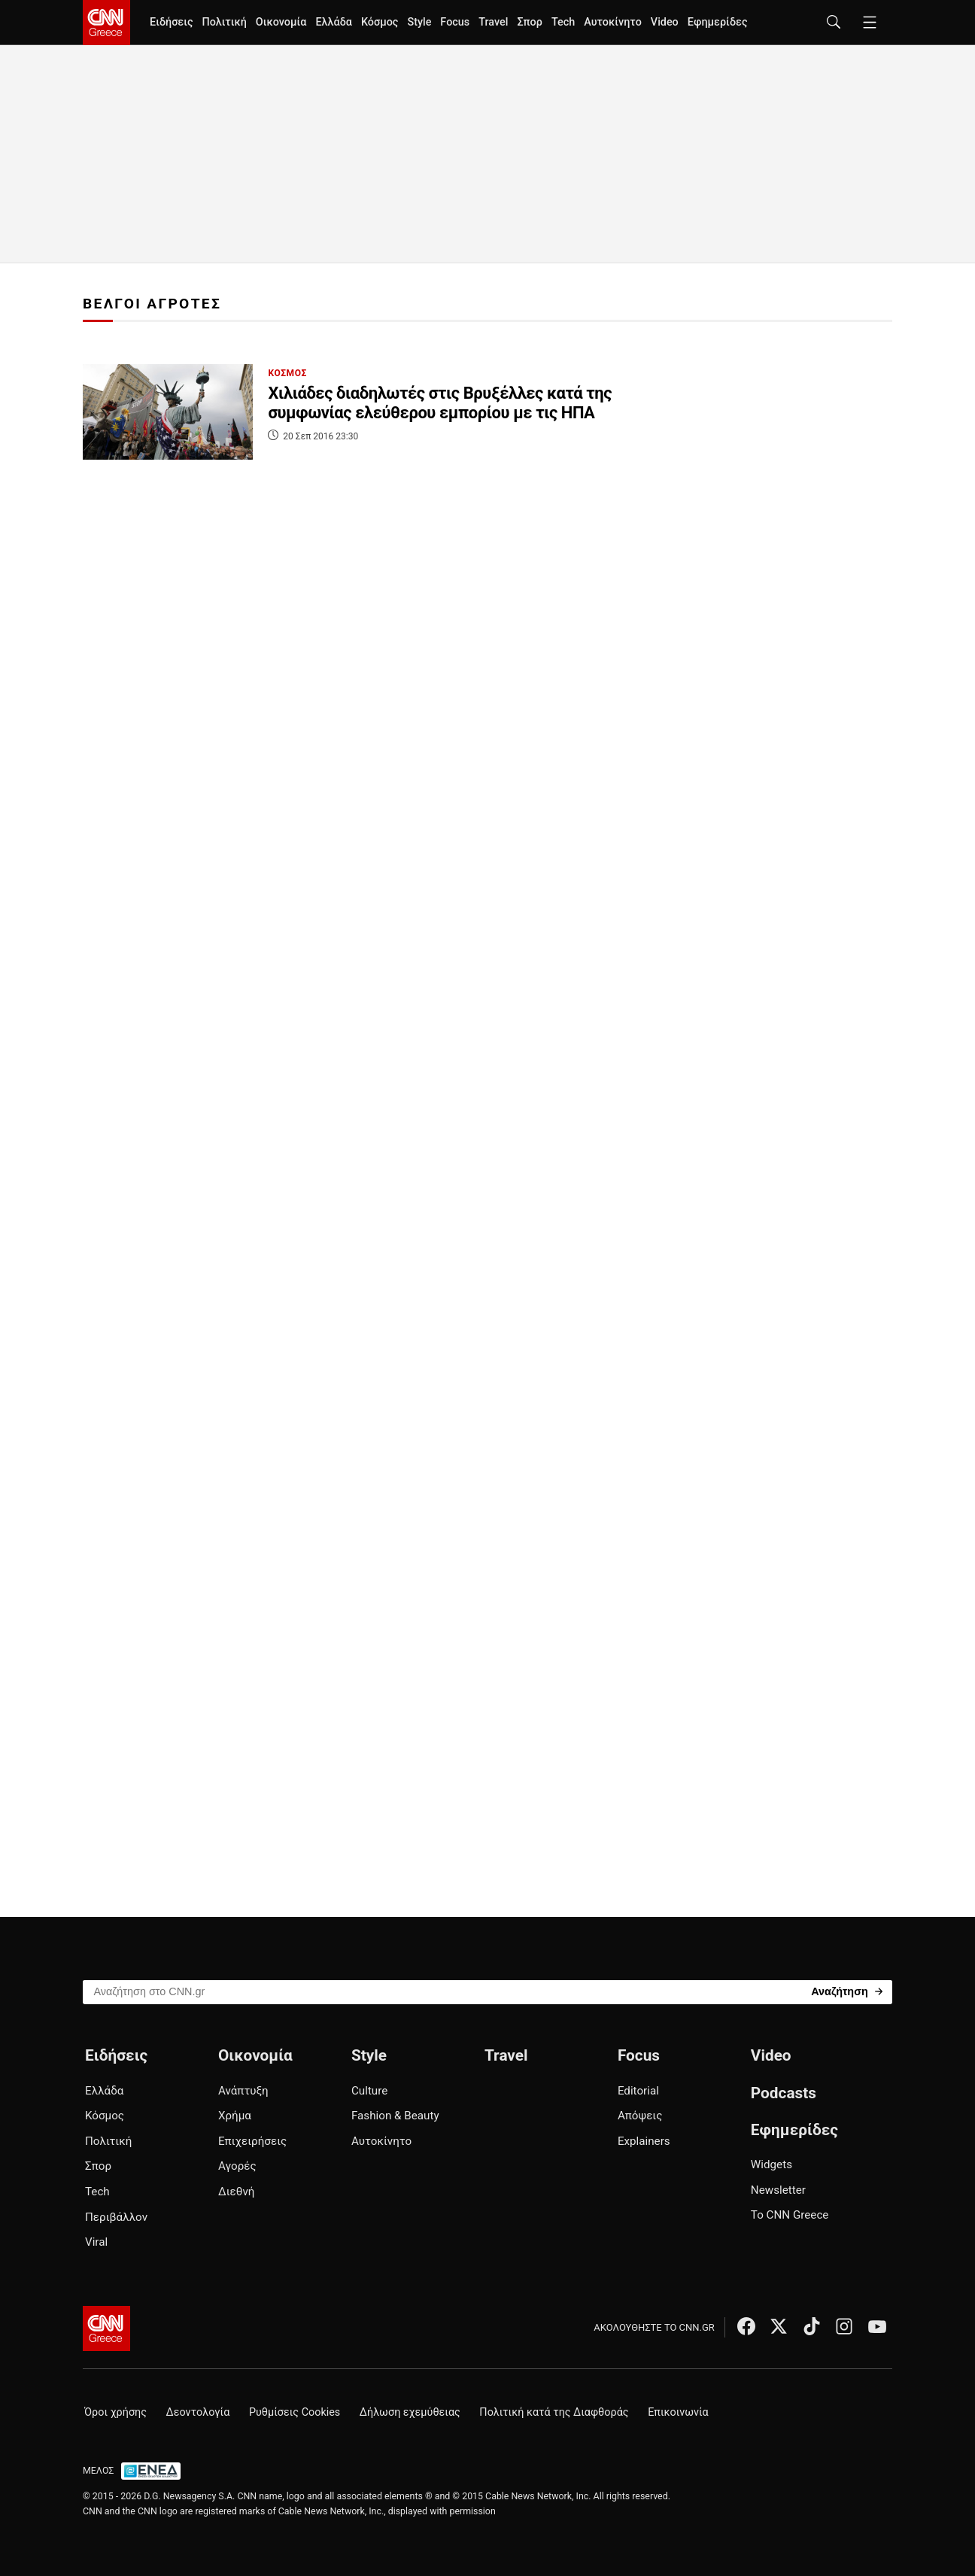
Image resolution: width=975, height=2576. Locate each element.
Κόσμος (380, 22)
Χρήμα (234, 2115)
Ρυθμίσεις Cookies (294, 2412)
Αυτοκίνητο (613, 22)
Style (419, 22)
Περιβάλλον (116, 2217)
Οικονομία (281, 22)
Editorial (638, 2091)
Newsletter (778, 2190)
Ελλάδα (333, 22)
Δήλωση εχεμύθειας (410, 2412)
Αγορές (237, 2166)
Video (665, 22)
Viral (96, 2242)
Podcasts (783, 2093)
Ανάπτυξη (243, 2091)
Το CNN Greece (790, 2215)
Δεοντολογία (198, 2412)
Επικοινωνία (678, 2412)
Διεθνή (236, 2191)
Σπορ (529, 22)
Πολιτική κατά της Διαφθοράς (553, 2412)
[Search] (846, 1991)
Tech (563, 22)
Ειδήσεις (171, 22)
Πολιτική (224, 22)
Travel (493, 22)
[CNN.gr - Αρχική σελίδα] (106, 2328)
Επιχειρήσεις (252, 2141)
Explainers (644, 2141)
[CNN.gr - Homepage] (106, 22)
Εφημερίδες (718, 22)
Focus (454, 22)
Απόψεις (640, 2115)
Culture (369, 2091)
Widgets (771, 2164)
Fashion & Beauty (395, 2115)
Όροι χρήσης (115, 2412)
